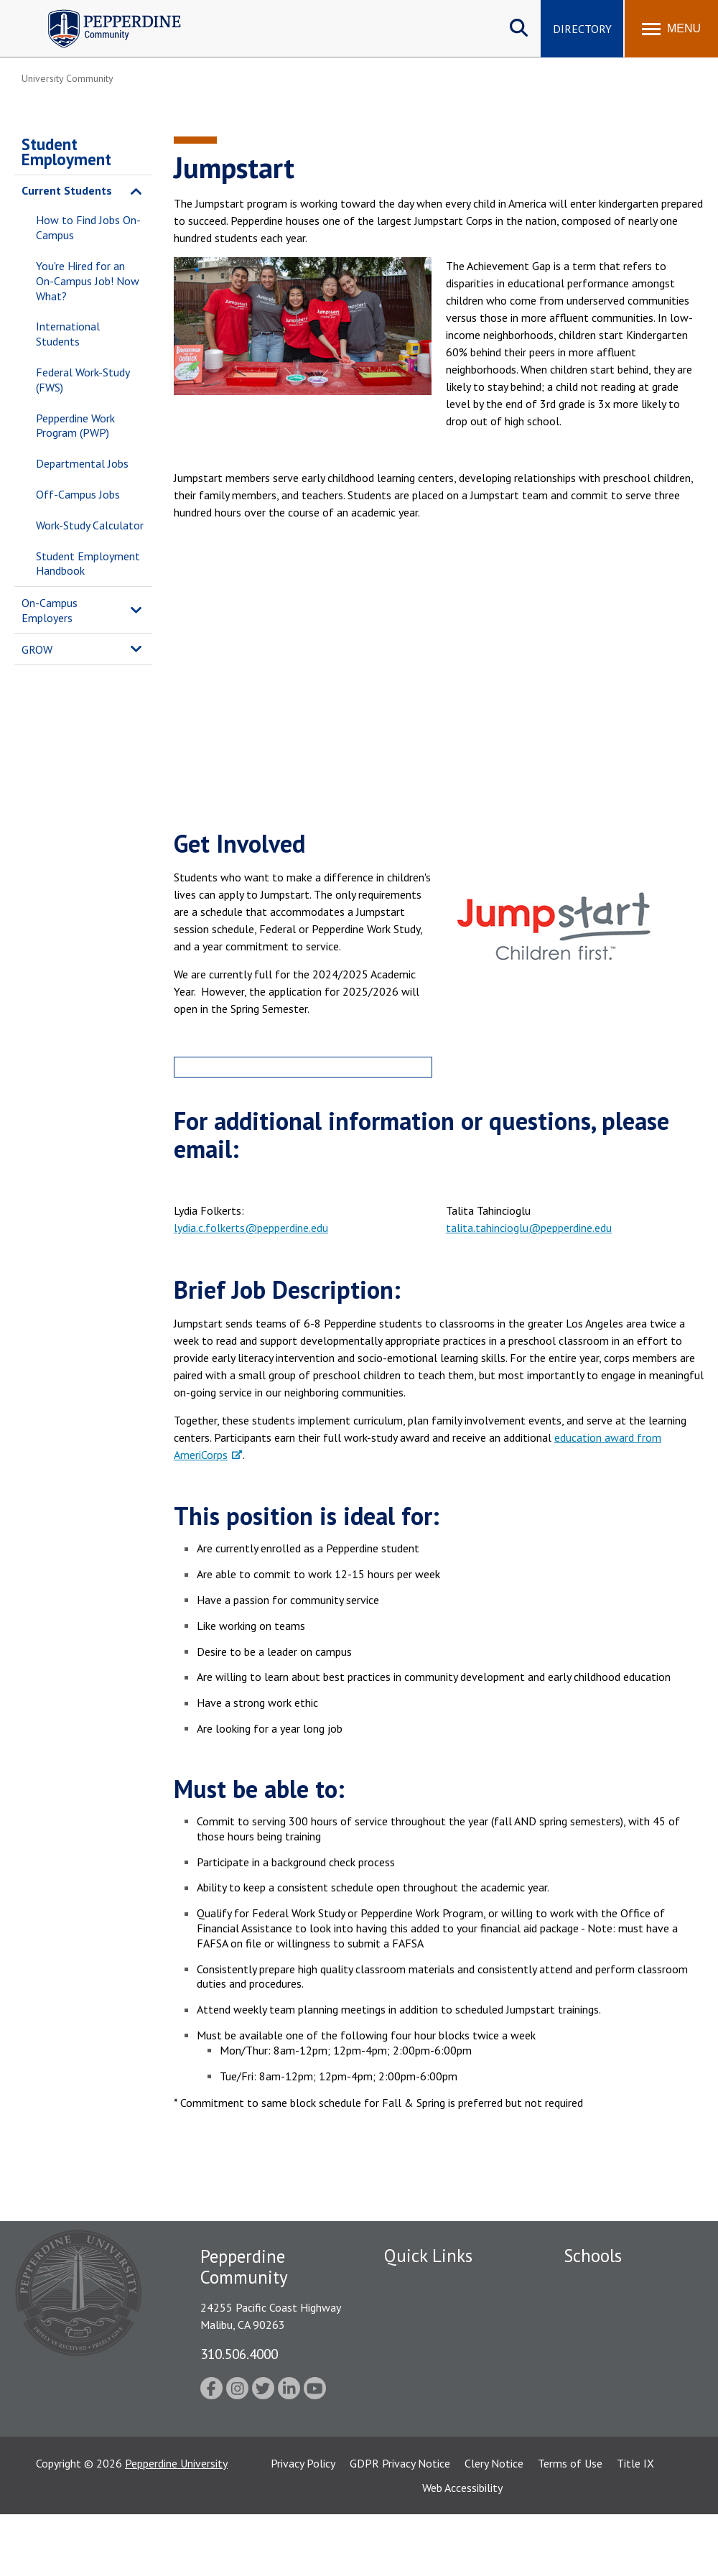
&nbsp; (439, 681)
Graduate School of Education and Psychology (626, 2380)
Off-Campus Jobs (78, 494)
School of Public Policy (619, 2428)
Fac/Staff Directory (432, 2283)
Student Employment (66, 152)
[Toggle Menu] (671, 28)
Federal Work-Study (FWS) (82, 379)
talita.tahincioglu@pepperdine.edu (529, 1227)
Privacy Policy (303, 2525)
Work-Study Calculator (90, 525)
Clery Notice (494, 2525)
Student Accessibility (433, 2398)
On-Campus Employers (50, 610)
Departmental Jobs (82, 463)
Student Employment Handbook (88, 563)
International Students (68, 333)
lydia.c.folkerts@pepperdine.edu (251, 1227)
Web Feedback (418, 2448)
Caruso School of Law (617, 2308)
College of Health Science (626, 2452)
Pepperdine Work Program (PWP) (75, 425)
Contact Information (434, 2423)
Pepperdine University (176, 2525)
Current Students (67, 190)
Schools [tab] (593, 2255)
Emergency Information (441, 2333)
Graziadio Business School (626, 2333)
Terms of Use (570, 2525)
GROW (37, 649)
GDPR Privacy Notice (400, 2525)
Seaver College (599, 2283)
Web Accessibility (462, 2549)
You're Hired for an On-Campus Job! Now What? (87, 281)
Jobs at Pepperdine (429, 2373)
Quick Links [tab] (428, 2255)
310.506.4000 (239, 2354)
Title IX (635, 2525)
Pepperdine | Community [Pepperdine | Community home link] (103, 13)
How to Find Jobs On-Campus (88, 227)
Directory (582, 29)
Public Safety (416, 2308)
